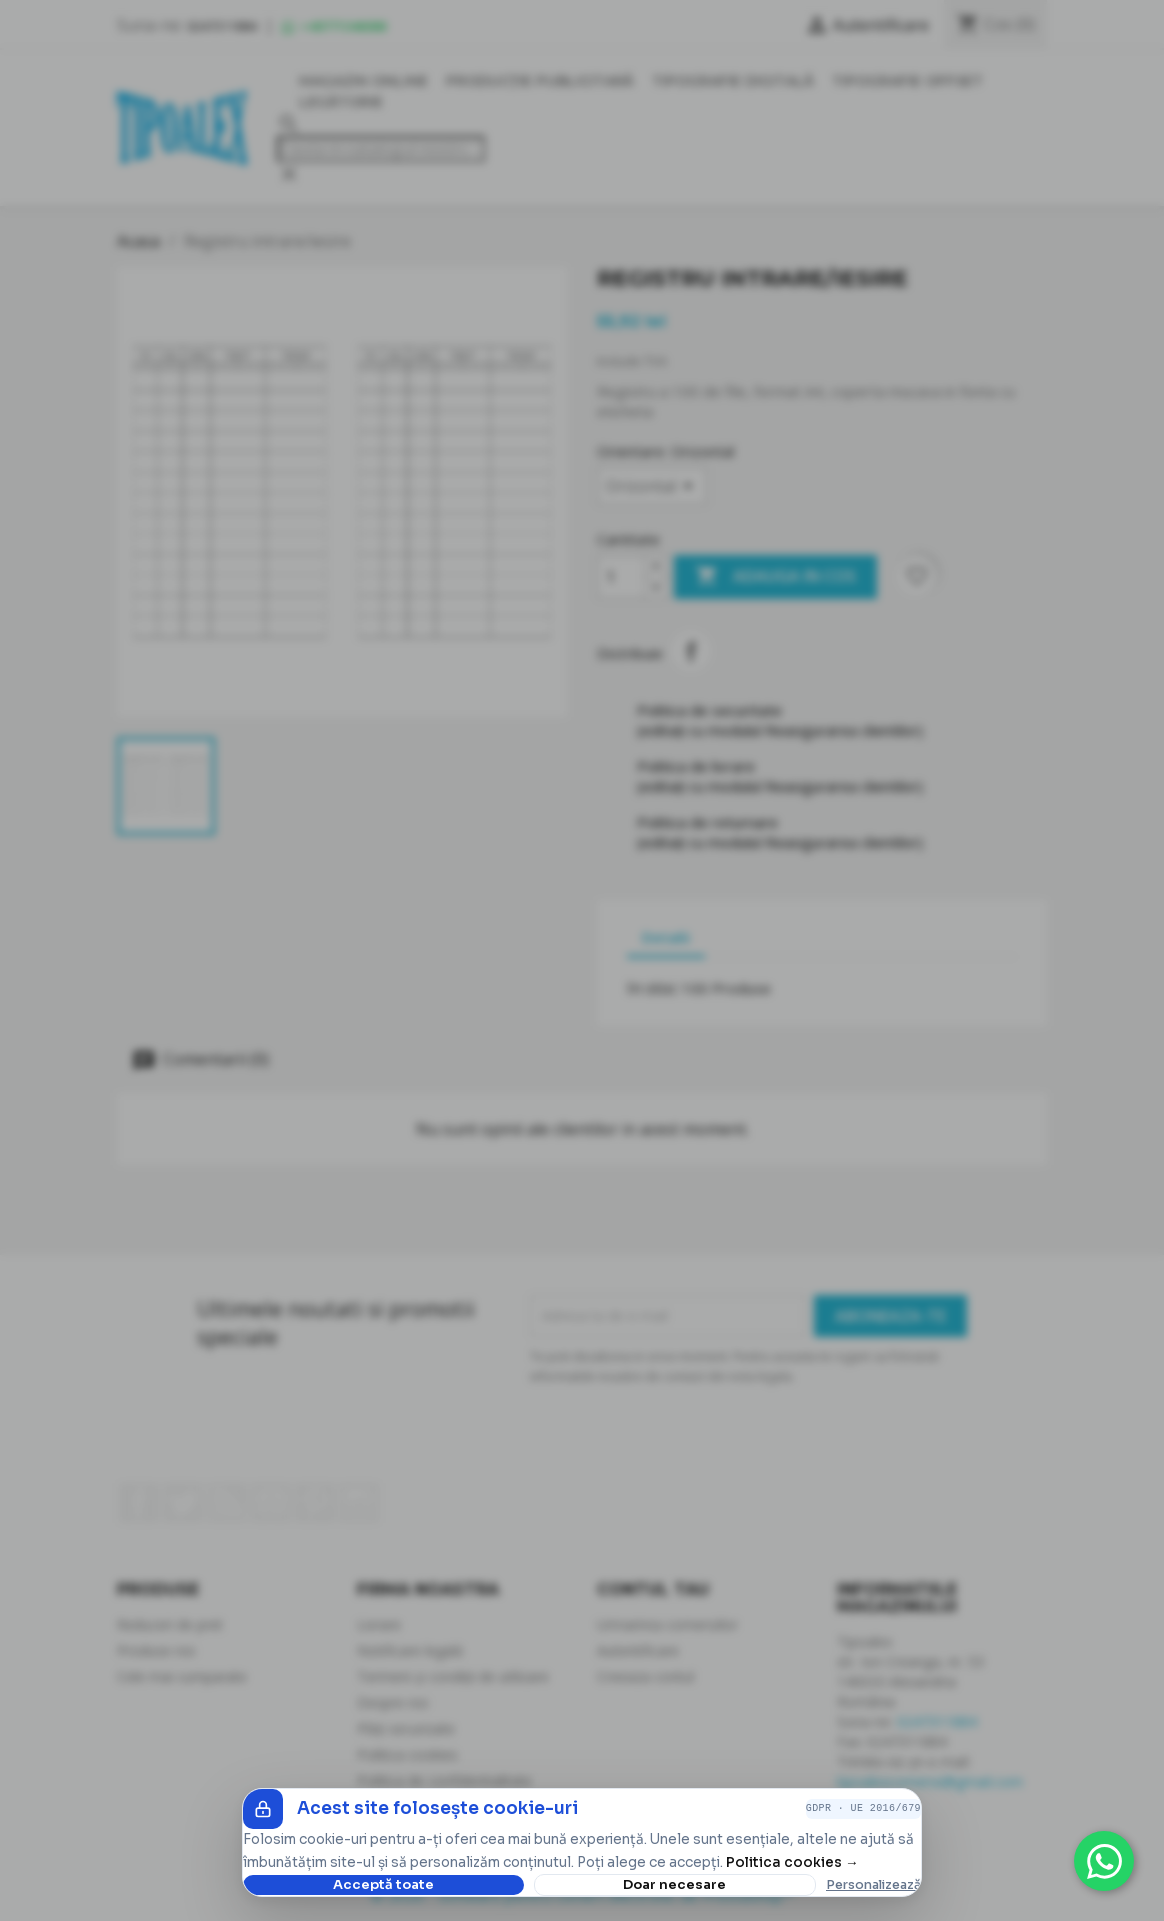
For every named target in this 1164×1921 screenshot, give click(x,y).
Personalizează (873, 1885)
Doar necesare (674, 1884)
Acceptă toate (383, 1884)
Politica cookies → (792, 1862)
